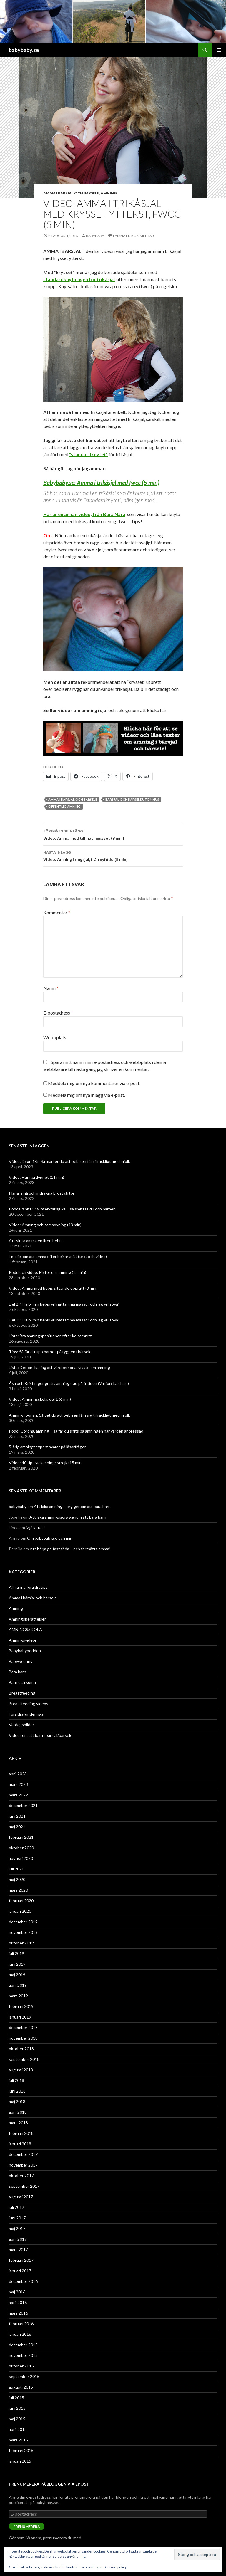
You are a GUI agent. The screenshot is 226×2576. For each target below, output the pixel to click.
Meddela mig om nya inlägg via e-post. (86, 1095)
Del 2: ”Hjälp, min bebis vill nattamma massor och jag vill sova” (64, 1304)
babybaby (95, 236)
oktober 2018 (21, 2048)
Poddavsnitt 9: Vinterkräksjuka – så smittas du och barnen (62, 1208)
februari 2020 (21, 1900)
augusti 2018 (21, 2069)
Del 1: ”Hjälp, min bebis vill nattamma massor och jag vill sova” (64, 1319)
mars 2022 (18, 1794)
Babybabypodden (25, 1650)
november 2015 (23, 2355)
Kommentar (56, 912)
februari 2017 (21, 2260)
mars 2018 (18, 2122)
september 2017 (24, 2186)
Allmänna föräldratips (28, 1587)
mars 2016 (18, 2312)
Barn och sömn (22, 1682)
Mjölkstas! (35, 1527)
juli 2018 (16, 2080)
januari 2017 (20, 2270)
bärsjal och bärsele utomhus (132, 799)
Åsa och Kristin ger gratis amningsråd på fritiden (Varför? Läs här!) (69, 1383)
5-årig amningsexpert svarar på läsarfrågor (47, 1446)
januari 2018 (20, 2143)
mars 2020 (18, 1890)
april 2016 (18, 2302)
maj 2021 (17, 1826)
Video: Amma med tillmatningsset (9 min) (113, 834)
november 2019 (23, 1932)
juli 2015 (16, 2397)
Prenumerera (26, 2526)
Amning (109, 193)
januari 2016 (20, 2334)
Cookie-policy (116, 2567)
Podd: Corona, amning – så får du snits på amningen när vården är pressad (76, 1430)
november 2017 (23, 2164)
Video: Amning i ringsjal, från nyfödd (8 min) (113, 855)
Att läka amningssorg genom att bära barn (72, 1506)
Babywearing (21, 1661)
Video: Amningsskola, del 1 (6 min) (40, 1399)
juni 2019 (17, 1964)
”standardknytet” (88, 454)
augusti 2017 (21, 2196)
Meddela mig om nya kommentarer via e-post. (94, 1083)
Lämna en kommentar (133, 236)
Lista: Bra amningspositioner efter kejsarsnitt (50, 1335)
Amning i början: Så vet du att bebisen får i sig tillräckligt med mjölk (69, 1415)
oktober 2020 (21, 1847)
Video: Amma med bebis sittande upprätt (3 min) (53, 1288)
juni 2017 (17, 2217)
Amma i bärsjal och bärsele (71, 193)
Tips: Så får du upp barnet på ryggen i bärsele (50, 1351)
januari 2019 (20, 2016)
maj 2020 (17, 1879)
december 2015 (23, 2344)
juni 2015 (17, 2408)
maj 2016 (17, 2291)
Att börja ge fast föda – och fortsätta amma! (70, 1548)
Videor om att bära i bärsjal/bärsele (40, 1735)
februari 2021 (21, 1837)
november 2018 (23, 2038)
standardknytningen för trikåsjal (79, 279)
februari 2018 (21, 2133)
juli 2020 (16, 1868)
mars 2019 (18, 1995)
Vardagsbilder (21, 1724)
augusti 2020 (21, 1858)
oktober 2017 (21, 2175)
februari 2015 (21, 2450)
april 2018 (18, 2112)
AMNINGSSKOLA (25, 1629)
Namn (51, 988)
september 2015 (24, 2376)
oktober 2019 (21, 1942)
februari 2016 (21, 2323)
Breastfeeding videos (28, 1703)
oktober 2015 (21, 2365)
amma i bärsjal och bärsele (72, 799)
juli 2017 (16, 2207)
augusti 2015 (21, 2386)
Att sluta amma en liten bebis (35, 1240)
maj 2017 (17, 2228)
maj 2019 (17, 1974)
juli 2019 (16, 1953)
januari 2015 (20, 2461)
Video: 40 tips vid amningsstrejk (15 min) (46, 1462)
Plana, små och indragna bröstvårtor (41, 1192)
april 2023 (18, 1773)
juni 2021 (17, 1815)
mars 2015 (18, 2439)
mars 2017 (18, 2249)
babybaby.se (24, 50)
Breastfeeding (22, 1692)
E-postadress (58, 1012)
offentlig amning (64, 806)
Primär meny (219, 50)
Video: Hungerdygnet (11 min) (36, 1177)
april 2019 (18, 1985)
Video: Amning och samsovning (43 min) (45, 1224)
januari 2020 (20, 1911)
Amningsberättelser (27, 1618)
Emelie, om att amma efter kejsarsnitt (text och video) (58, 1256)
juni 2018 (17, 2090)
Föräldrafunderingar (27, 1714)
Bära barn (17, 1671)
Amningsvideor (22, 1640)
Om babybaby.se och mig (49, 1538)
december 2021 (23, 1805)
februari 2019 (21, 2006)
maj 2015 (17, 2418)
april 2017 (18, 2238)
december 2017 (23, 2154)
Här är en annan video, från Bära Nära (84, 514)
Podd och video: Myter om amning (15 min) (47, 1272)
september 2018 (24, 2059)
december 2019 (23, 1921)
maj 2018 (17, 2101)
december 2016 (23, 2281)
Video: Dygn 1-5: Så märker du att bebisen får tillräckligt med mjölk (69, 1161)
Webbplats (54, 1037)
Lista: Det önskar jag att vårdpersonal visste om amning (59, 1367)
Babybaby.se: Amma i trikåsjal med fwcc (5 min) (101, 482)
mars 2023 (18, 1784)
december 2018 (23, 2027)
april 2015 (18, 2429)
